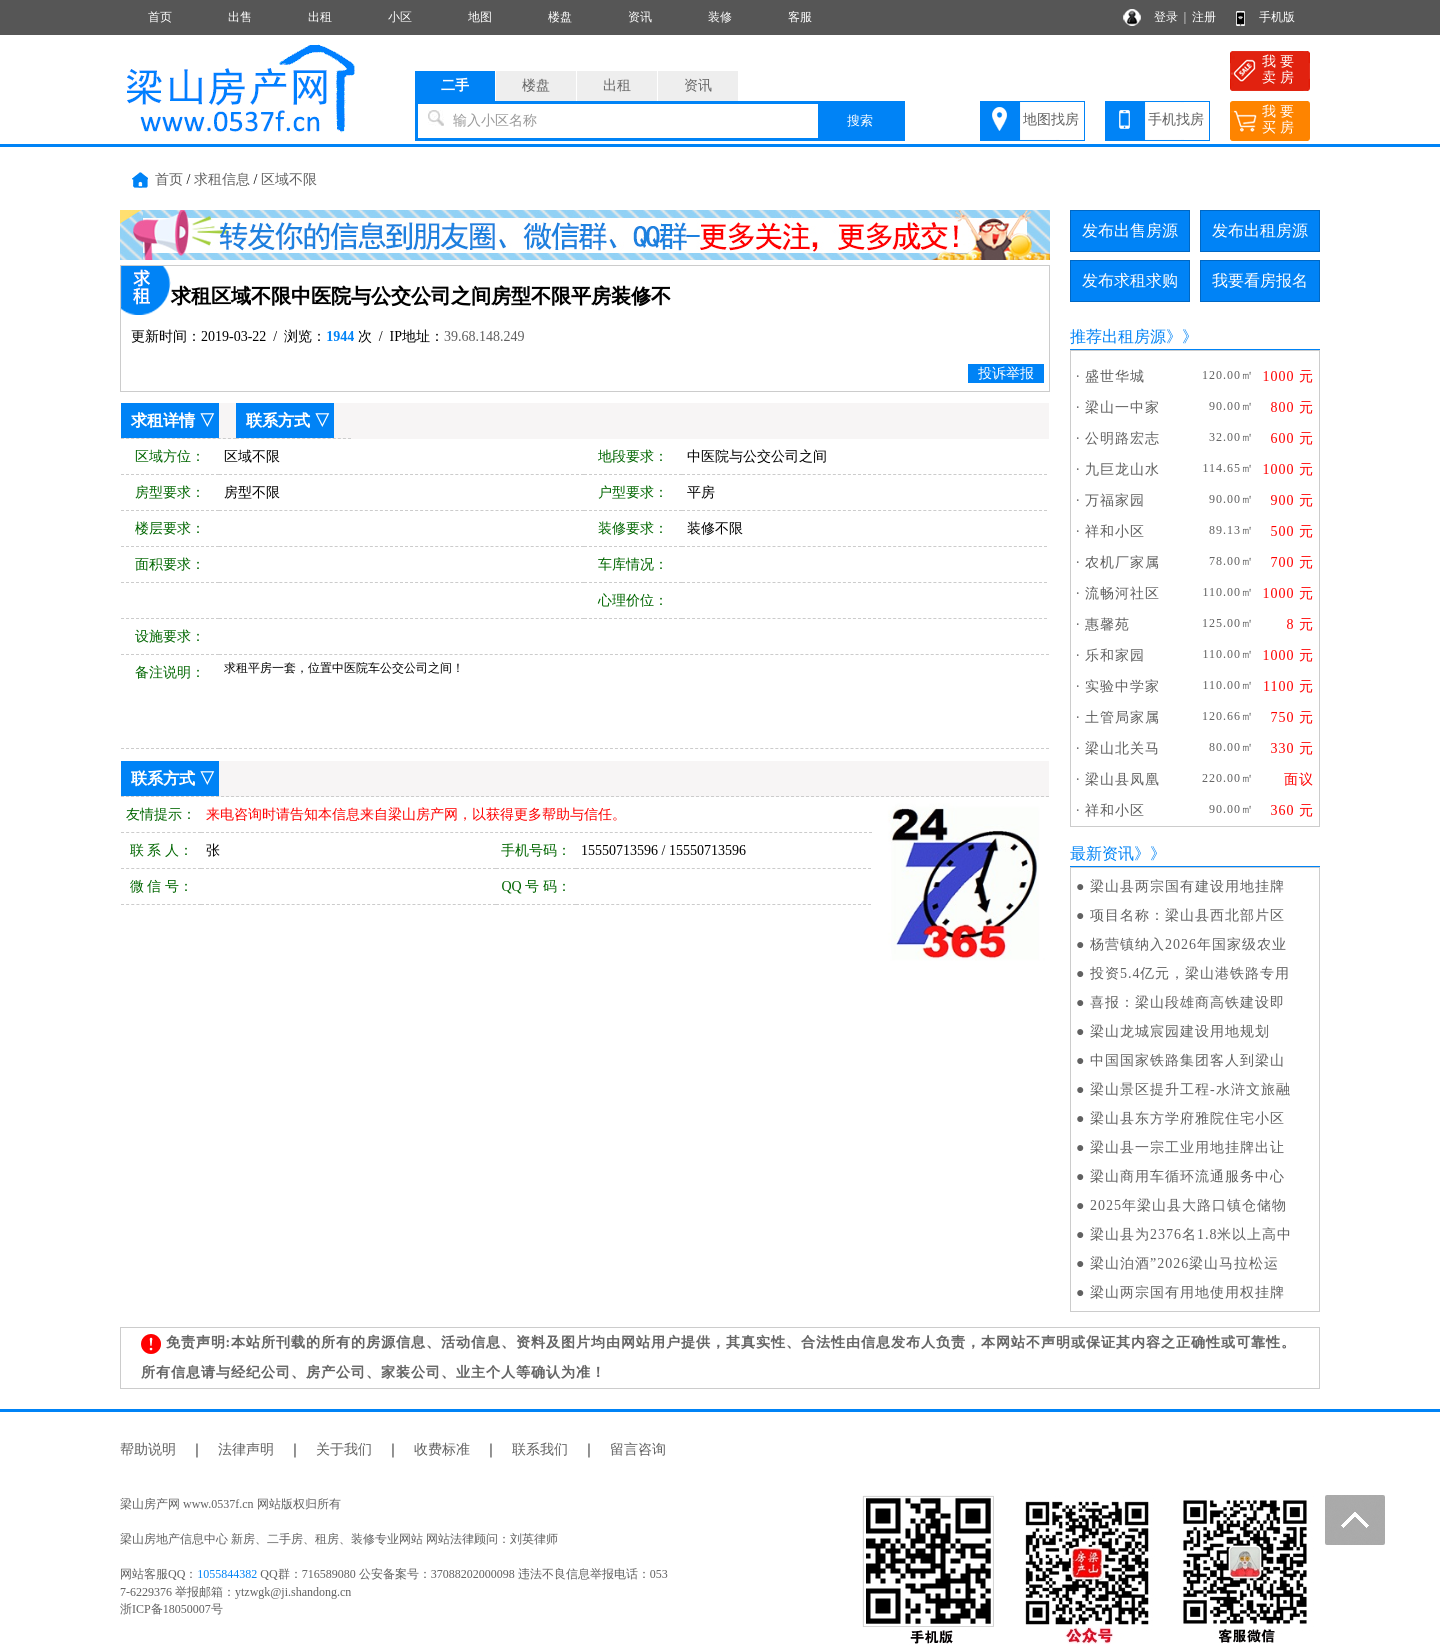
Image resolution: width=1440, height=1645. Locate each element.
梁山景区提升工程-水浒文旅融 (1190, 1089)
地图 (480, 17)
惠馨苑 (1107, 624)
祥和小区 (1115, 531)
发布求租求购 (1130, 280)
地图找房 (1051, 119)
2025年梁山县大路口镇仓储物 (1188, 1205)
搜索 (860, 120)
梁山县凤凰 (1122, 779)
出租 (320, 17)
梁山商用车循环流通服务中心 (1187, 1176)
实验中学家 (1122, 686)
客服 (800, 17)
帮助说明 (148, 1449)
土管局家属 (1122, 717)
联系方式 (278, 420)
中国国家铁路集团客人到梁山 (1187, 1060)
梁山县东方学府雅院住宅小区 (1187, 1118)
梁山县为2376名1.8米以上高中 (1191, 1234)
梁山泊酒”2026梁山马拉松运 (1184, 1263)
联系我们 (540, 1449)
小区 (400, 17)
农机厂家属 (1122, 562)
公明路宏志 (1122, 438)
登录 (1166, 17)
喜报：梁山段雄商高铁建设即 (1187, 1002)
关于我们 (344, 1449)
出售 (240, 17)
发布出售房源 (1130, 230)
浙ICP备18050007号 (171, 1609)
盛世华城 (1115, 376)
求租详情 (163, 420)
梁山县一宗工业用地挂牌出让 (1187, 1147)
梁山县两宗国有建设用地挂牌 (1187, 886)
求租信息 (222, 179)
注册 (1204, 17)
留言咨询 (638, 1449)
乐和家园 (1115, 655)
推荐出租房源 (1118, 336)
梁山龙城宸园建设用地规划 (1180, 1031)
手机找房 (1176, 119)
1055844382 (227, 1574)
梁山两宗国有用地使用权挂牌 (1187, 1292)
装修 (720, 17)
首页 (160, 17)
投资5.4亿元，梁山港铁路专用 (1190, 973)
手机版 (1277, 17)
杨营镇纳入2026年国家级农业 (1188, 944)
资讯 (640, 17)
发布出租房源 (1260, 230)
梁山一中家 (1122, 407)
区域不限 (289, 179)
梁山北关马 (1122, 748)
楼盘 (560, 17)
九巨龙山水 (1122, 469)
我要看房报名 (1260, 280)
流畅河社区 (1122, 593)
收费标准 (442, 1449)
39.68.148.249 (484, 336)
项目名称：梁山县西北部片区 (1187, 915)
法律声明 (246, 1449)
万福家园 (1115, 500)
